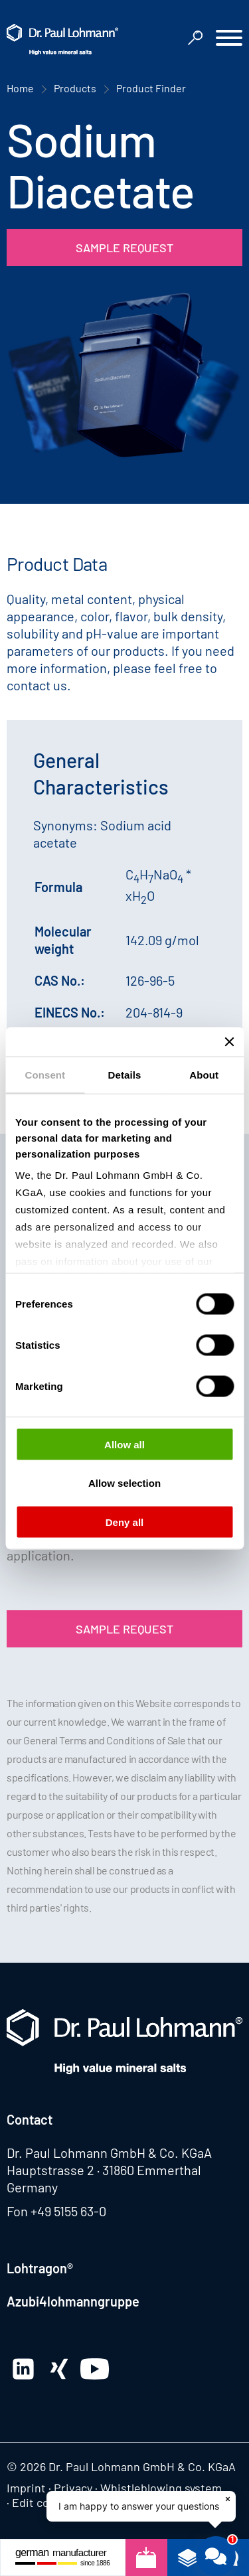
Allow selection (124, 1483)
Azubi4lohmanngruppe (73, 2301)
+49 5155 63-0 (68, 2211)
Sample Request (124, 247)
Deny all (125, 1521)
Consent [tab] (45, 1074)
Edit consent (46, 2502)
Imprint (26, 2487)
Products (75, 88)
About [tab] (203, 1074)
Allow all (124, 1444)
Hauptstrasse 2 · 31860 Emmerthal (104, 2170)
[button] (229, 39)
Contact (29, 2119)
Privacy (73, 2487)
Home (20, 88)
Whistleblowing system (161, 2487)
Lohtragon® (40, 2268)
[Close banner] (229, 1041)
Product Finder (151, 88)
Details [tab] (124, 1074)
